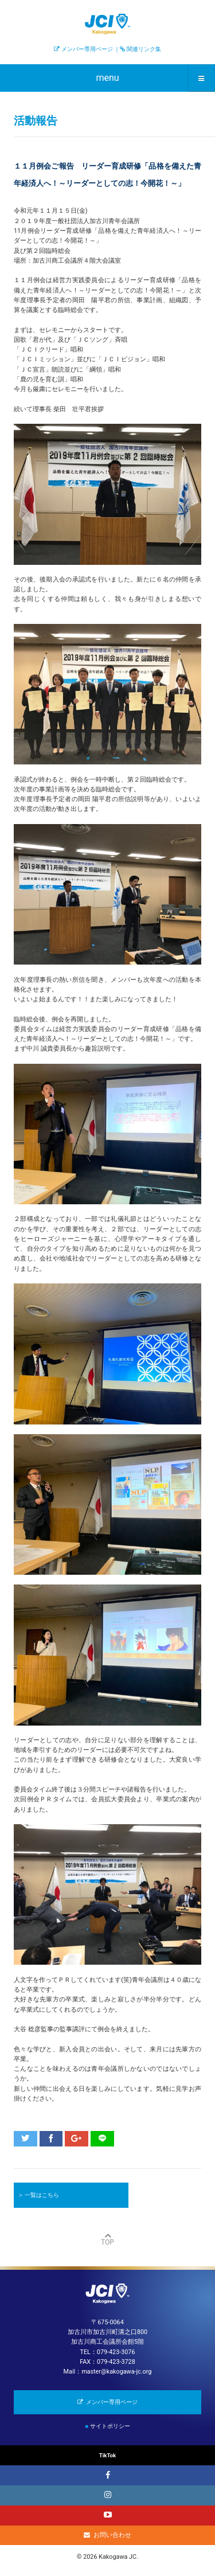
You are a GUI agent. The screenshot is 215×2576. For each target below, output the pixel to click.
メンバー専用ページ (87, 49)
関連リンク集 (144, 49)
